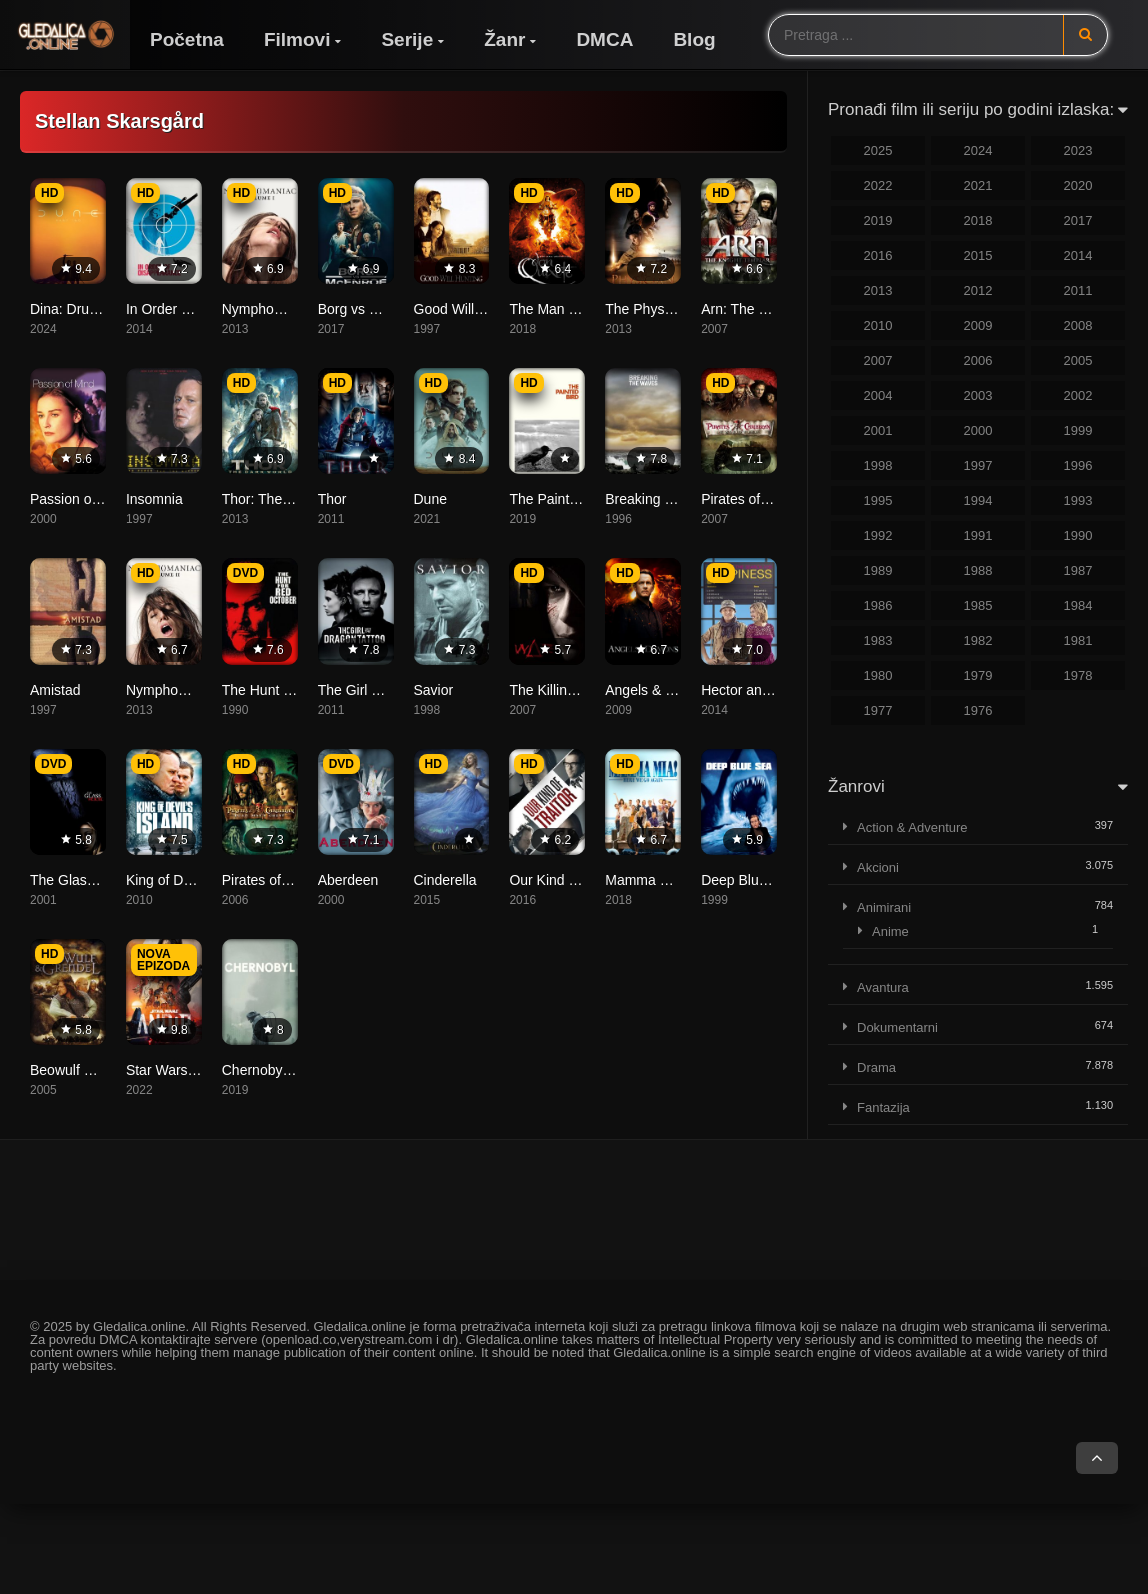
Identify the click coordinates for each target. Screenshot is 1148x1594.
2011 (1078, 290)
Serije (407, 39)
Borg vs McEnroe (371, 309)
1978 (1078, 675)
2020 (1078, 185)
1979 (978, 675)
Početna (187, 39)
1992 (878, 535)
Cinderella (445, 880)
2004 (878, 395)
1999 (1078, 430)
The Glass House (84, 880)
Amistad (55, 690)
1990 (1078, 535)
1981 (1078, 640)
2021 (978, 185)
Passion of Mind (80, 499)
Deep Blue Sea (748, 880)
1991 (978, 535)
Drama (876, 1067)
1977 (878, 710)
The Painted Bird (561, 499)
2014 (1078, 255)
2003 (978, 395)
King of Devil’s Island (191, 880)
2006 (978, 360)
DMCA (604, 39)
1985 (978, 605)
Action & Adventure (912, 827)
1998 (878, 465)
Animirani (884, 907)
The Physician (649, 309)
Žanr (504, 39)
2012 (978, 290)
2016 (878, 255)
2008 (1078, 325)
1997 (978, 465)
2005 (1078, 360)
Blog (694, 39)
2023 (1078, 150)
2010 (878, 325)
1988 (978, 570)
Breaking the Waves (667, 499)
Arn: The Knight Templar (776, 309)
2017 (1078, 220)
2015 (978, 255)
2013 (878, 290)
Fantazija (883, 1107)
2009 (978, 325)
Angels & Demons (661, 690)
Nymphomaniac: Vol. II (196, 690)
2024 (978, 150)
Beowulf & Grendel (88, 1070)
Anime (890, 931)
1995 (878, 500)
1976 (978, 710)
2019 (878, 220)
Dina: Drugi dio (76, 309)
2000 (978, 430)
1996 (1078, 465)
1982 (978, 640)
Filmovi (297, 39)
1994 (978, 500)
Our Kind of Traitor (566, 880)
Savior (434, 690)
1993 (1078, 500)
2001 (878, 430)
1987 (1078, 570)
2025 (878, 150)
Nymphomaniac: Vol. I (290, 309)
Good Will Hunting (470, 309)
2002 (1078, 395)
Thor (332, 499)
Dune (430, 499)
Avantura (883, 987)
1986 (878, 605)
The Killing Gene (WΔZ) (583, 690)
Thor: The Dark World (289, 499)
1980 (878, 675)
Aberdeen (348, 880)
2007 (878, 360)
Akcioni (878, 867)
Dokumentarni (897, 1027)
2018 (978, 220)
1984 (1078, 605)
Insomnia (154, 499)
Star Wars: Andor (179, 1070)
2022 (878, 185)
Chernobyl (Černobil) (286, 1070)
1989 (878, 570)
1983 (878, 640)
